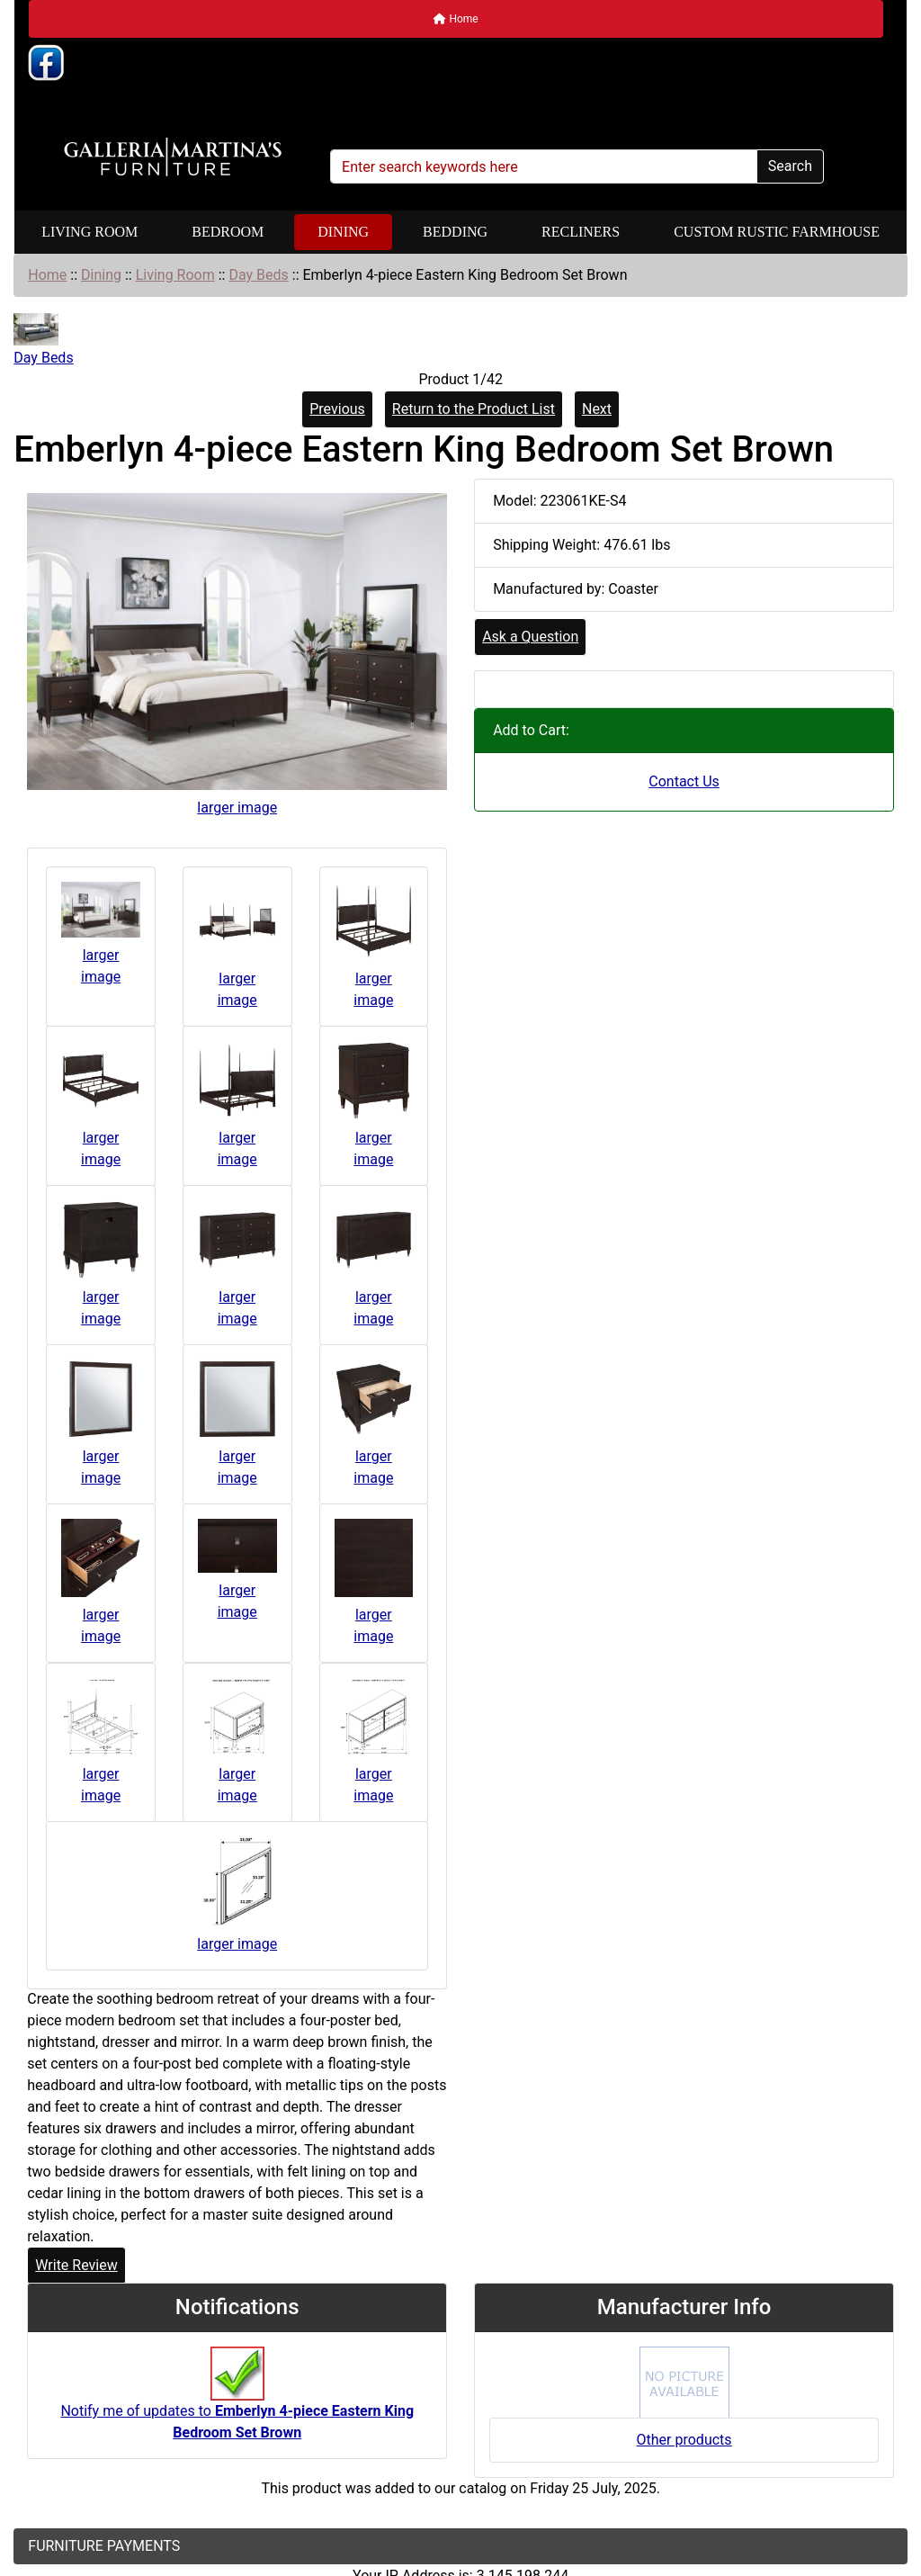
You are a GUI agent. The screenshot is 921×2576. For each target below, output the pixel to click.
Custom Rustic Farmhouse (777, 231)
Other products (684, 2439)
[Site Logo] (173, 157)
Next (597, 408)
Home (456, 19)
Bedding (455, 231)
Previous (337, 408)
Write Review (76, 2265)
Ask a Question (530, 636)
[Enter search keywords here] (543, 166)
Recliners (580, 231)
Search (790, 166)
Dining (343, 231)
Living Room (89, 231)
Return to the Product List (473, 408)
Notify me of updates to (237, 2402)
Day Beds (258, 274)
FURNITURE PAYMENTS (104, 2545)
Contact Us (684, 781)
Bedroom (228, 231)
